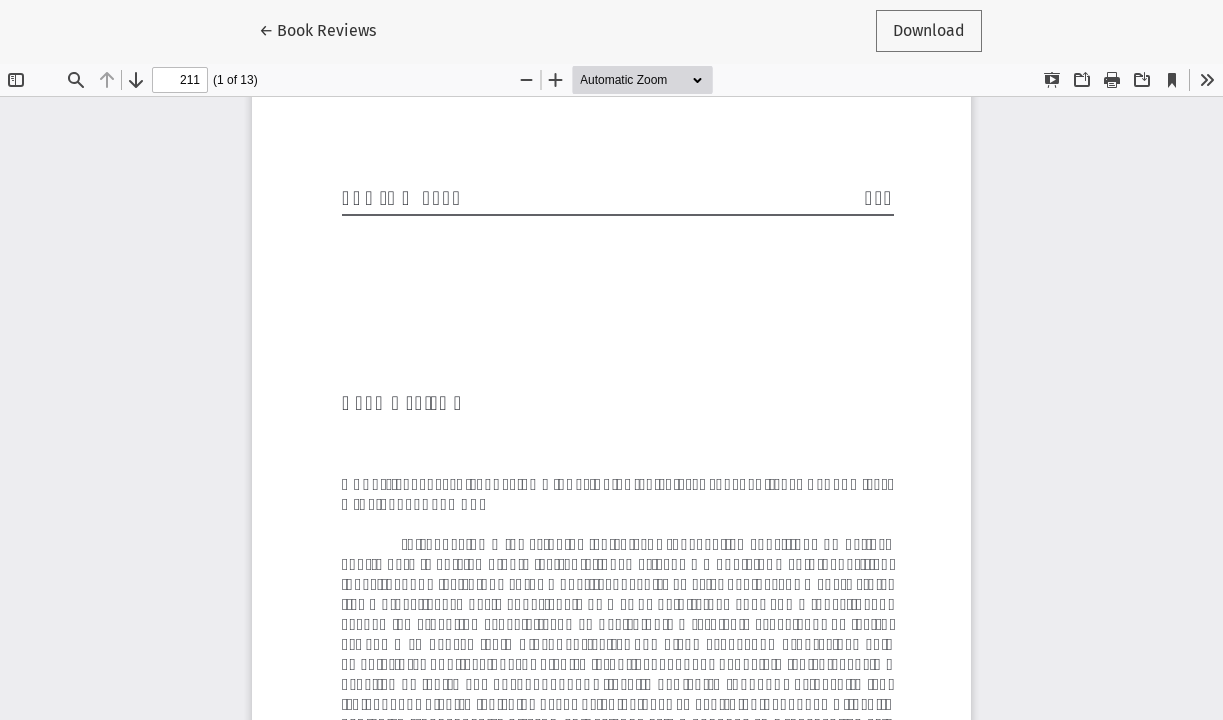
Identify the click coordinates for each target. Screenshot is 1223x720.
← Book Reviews (326, 29)
